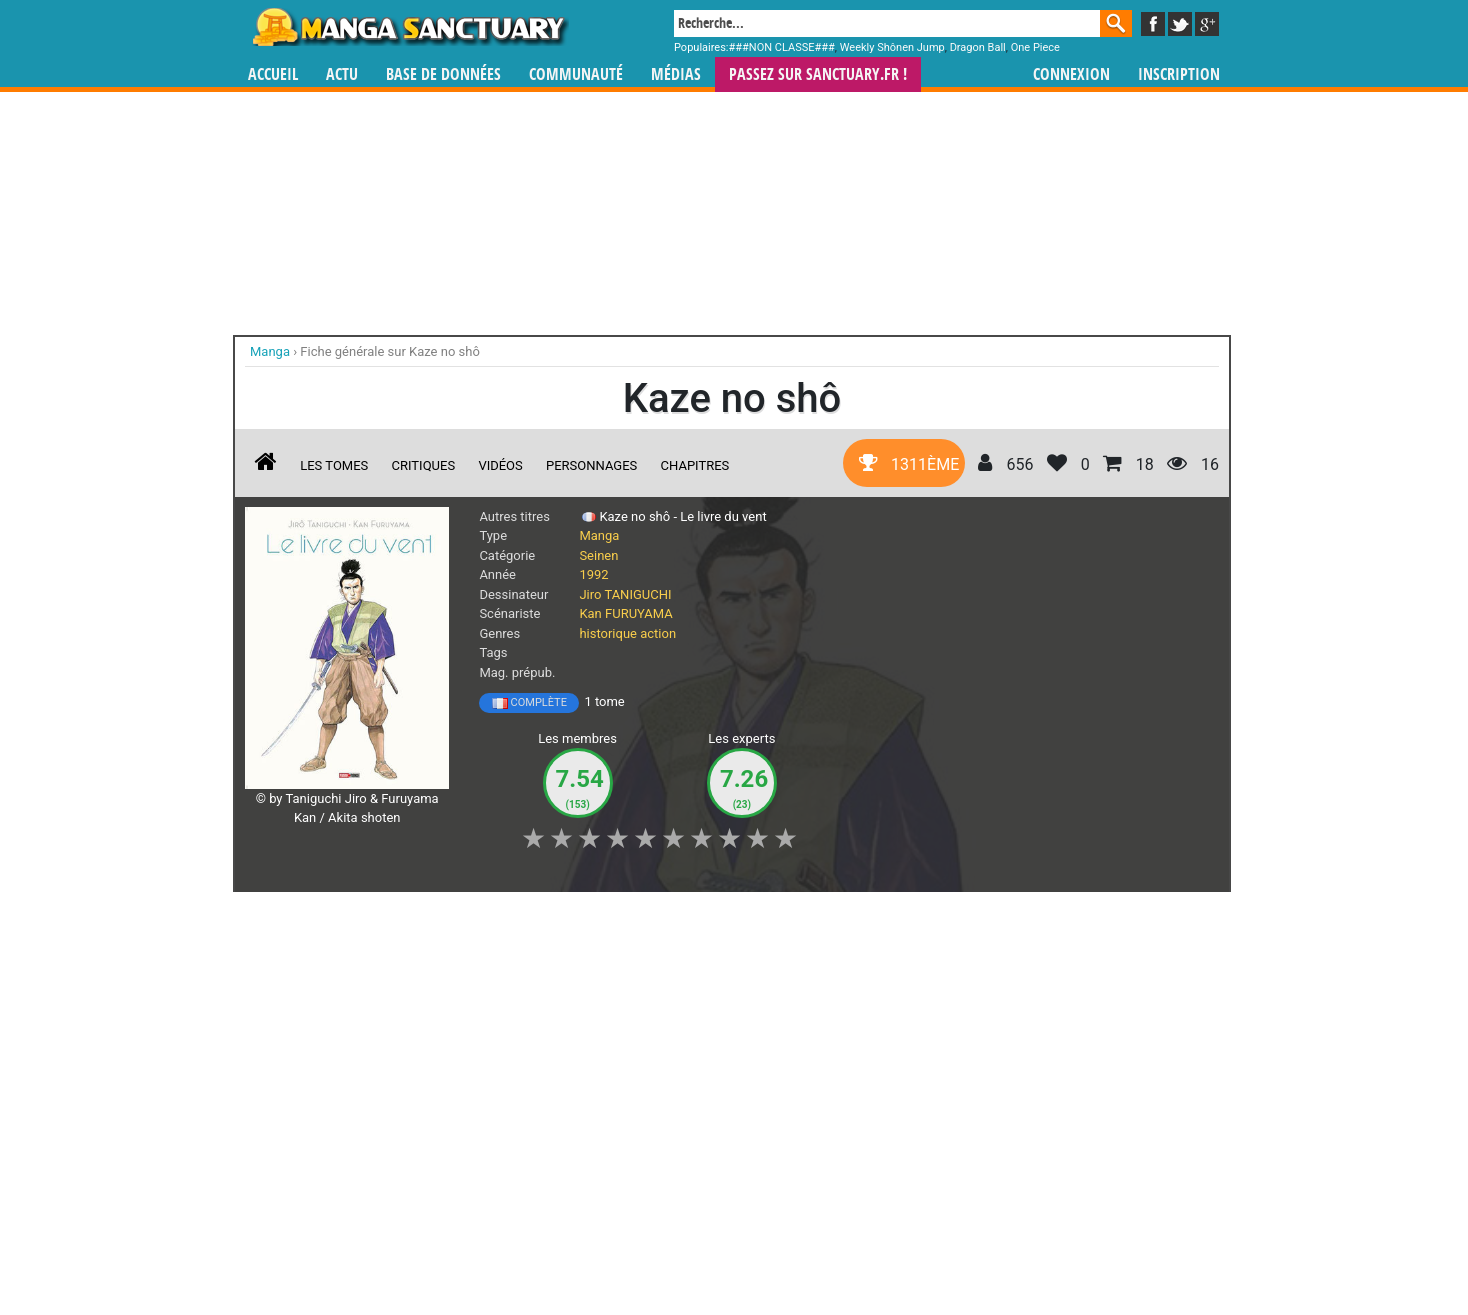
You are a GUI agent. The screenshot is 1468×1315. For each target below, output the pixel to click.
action (658, 633)
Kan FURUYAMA (625, 613)
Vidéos (500, 465)
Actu (342, 74)
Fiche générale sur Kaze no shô (390, 351)
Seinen (598, 555)
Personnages (591, 465)
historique (608, 633)
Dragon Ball (978, 47)
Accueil (273, 74)
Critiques (424, 465)
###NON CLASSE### (782, 47)
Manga (409, 27)
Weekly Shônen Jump (892, 47)
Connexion (1071, 74)
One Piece (1035, 47)
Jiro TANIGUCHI (625, 594)
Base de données (443, 74)
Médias (676, 74)
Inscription (1179, 74)
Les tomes (334, 465)
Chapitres (695, 465)
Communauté (576, 74)
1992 (593, 574)
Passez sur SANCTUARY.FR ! (818, 74)
